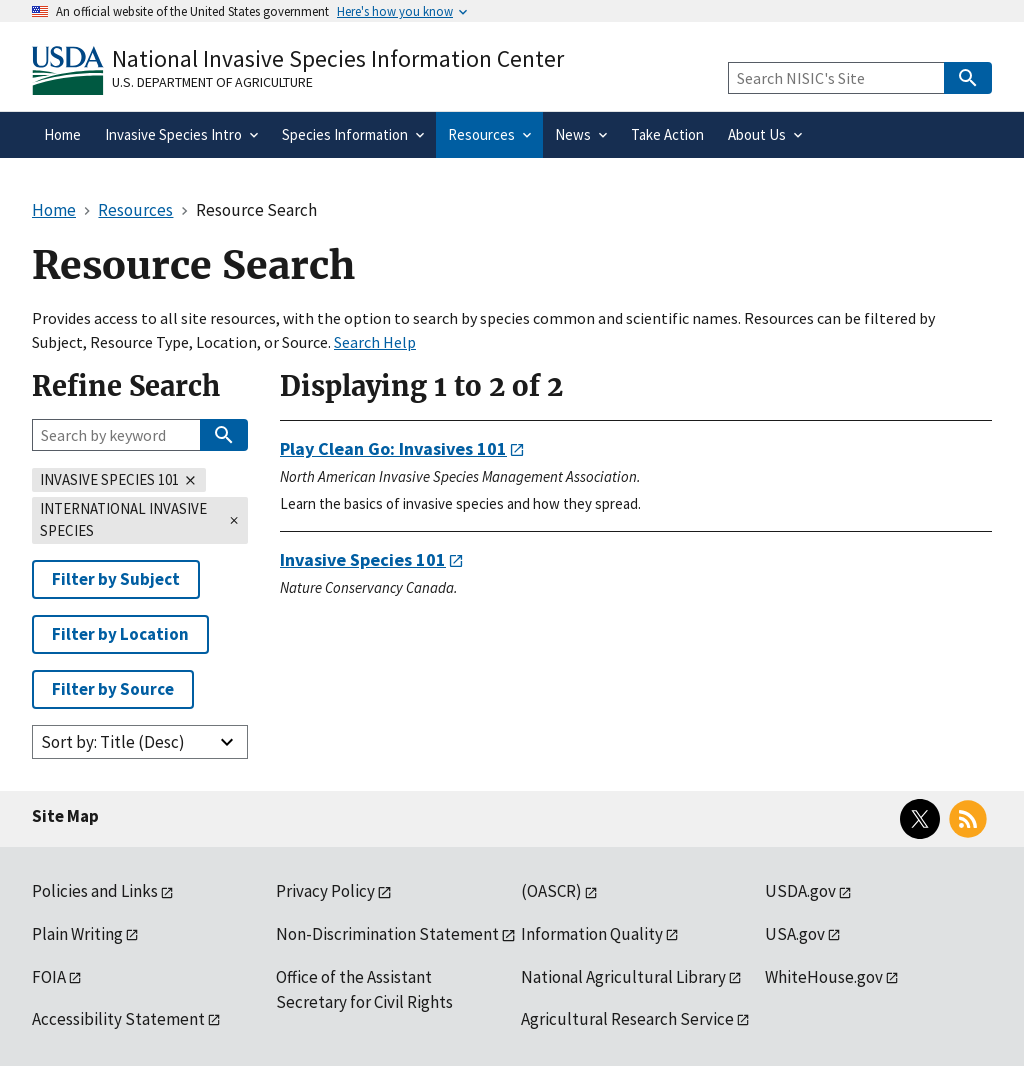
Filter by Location (120, 634)
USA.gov (795, 934)
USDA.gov (800, 891)
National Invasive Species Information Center (338, 58)
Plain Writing (77, 934)
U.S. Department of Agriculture (212, 82)
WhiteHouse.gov (824, 977)
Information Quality (592, 934)
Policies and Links (95, 891)
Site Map (65, 816)
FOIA (49, 977)
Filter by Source (113, 689)
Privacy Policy (325, 891)
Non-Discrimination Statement (387, 934)
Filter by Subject (116, 579)
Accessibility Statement (118, 1019)
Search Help (375, 342)
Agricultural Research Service (627, 1019)
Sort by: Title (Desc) (113, 742)
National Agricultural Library (623, 977)
